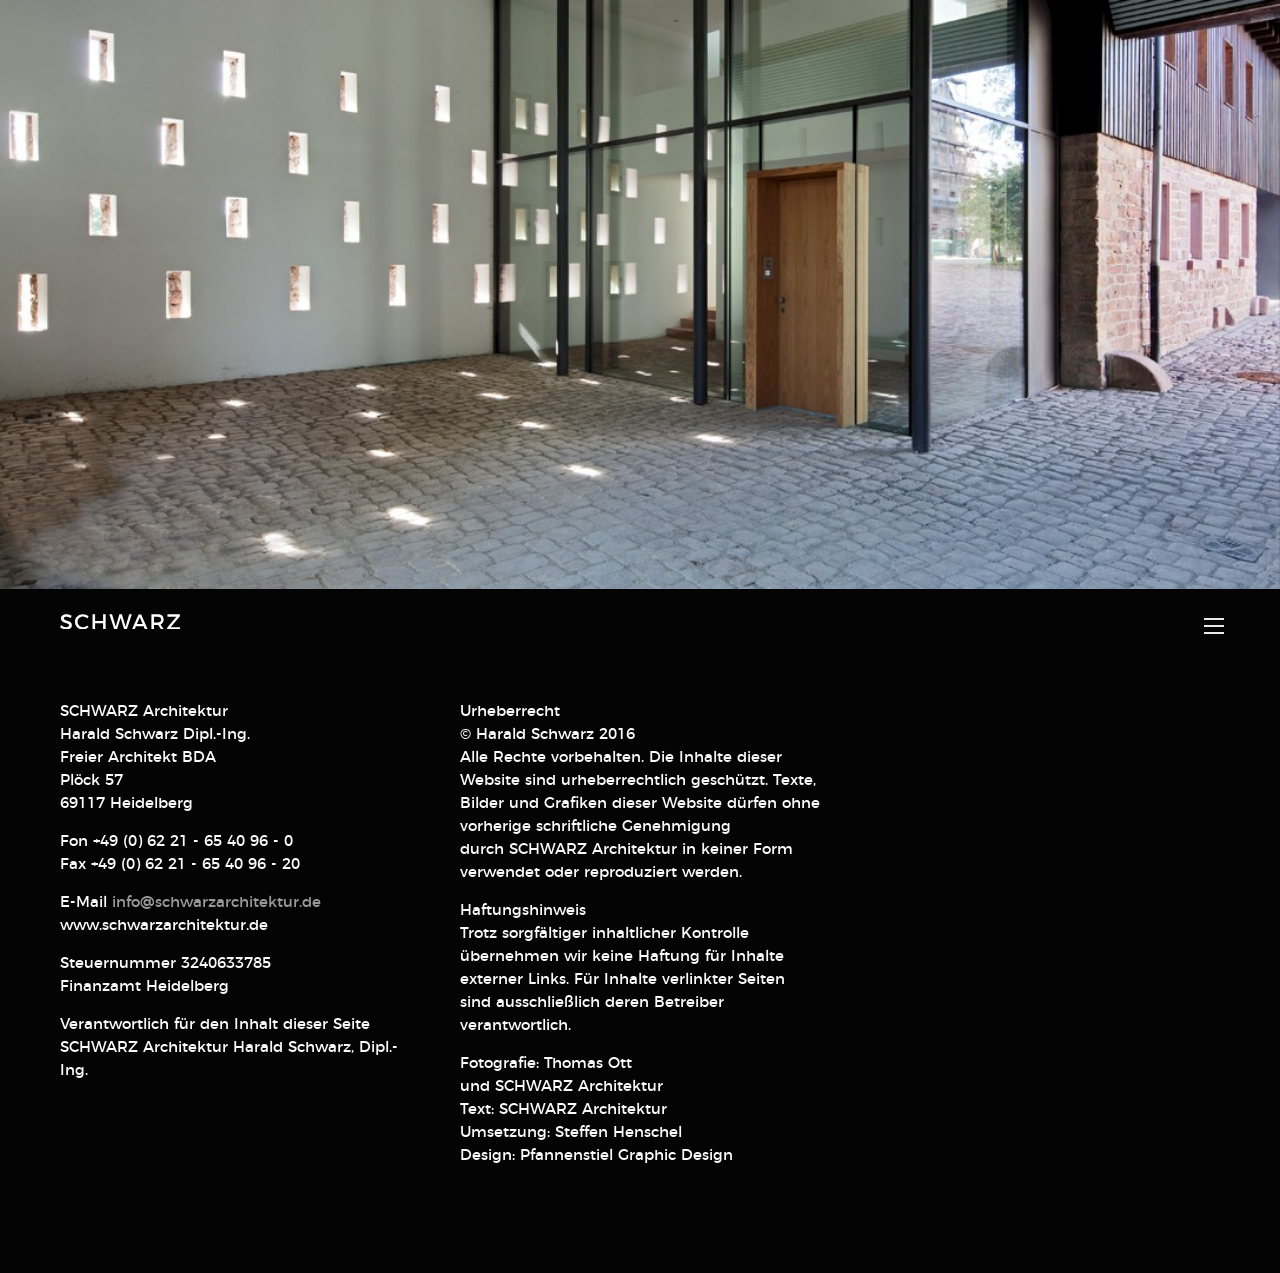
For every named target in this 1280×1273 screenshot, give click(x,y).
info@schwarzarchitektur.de (216, 873)
